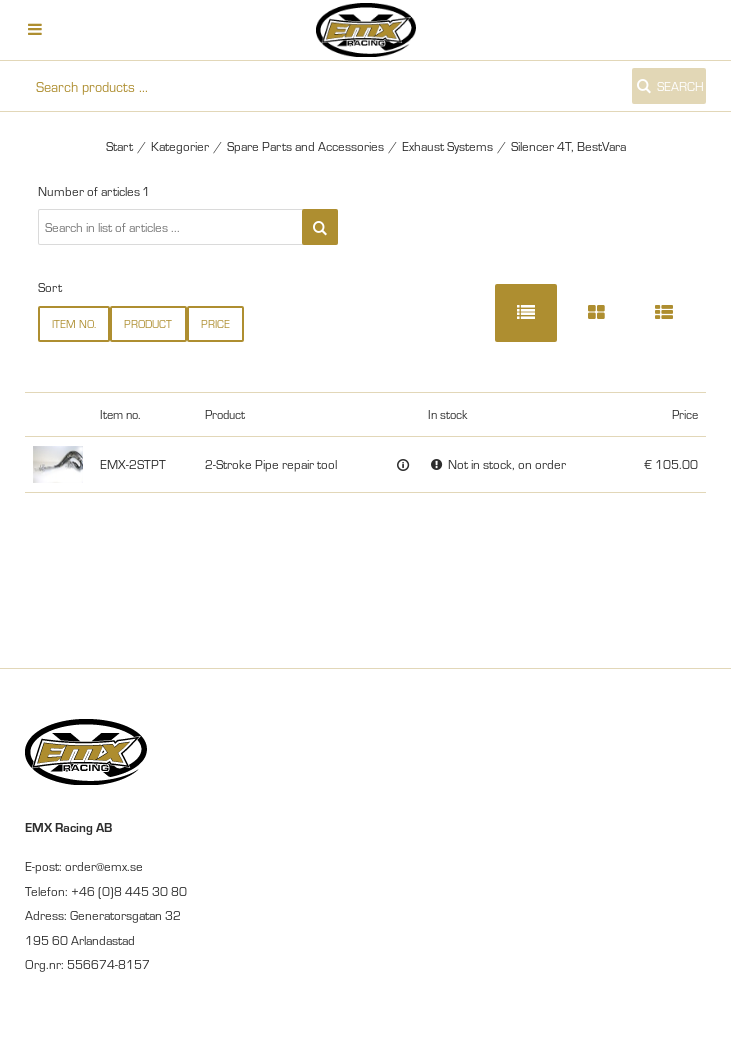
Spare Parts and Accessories (305, 146)
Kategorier (180, 146)
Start (119, 146)
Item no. (74, 323)
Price (215, 323)
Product (148, 323)
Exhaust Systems (447, 146)
